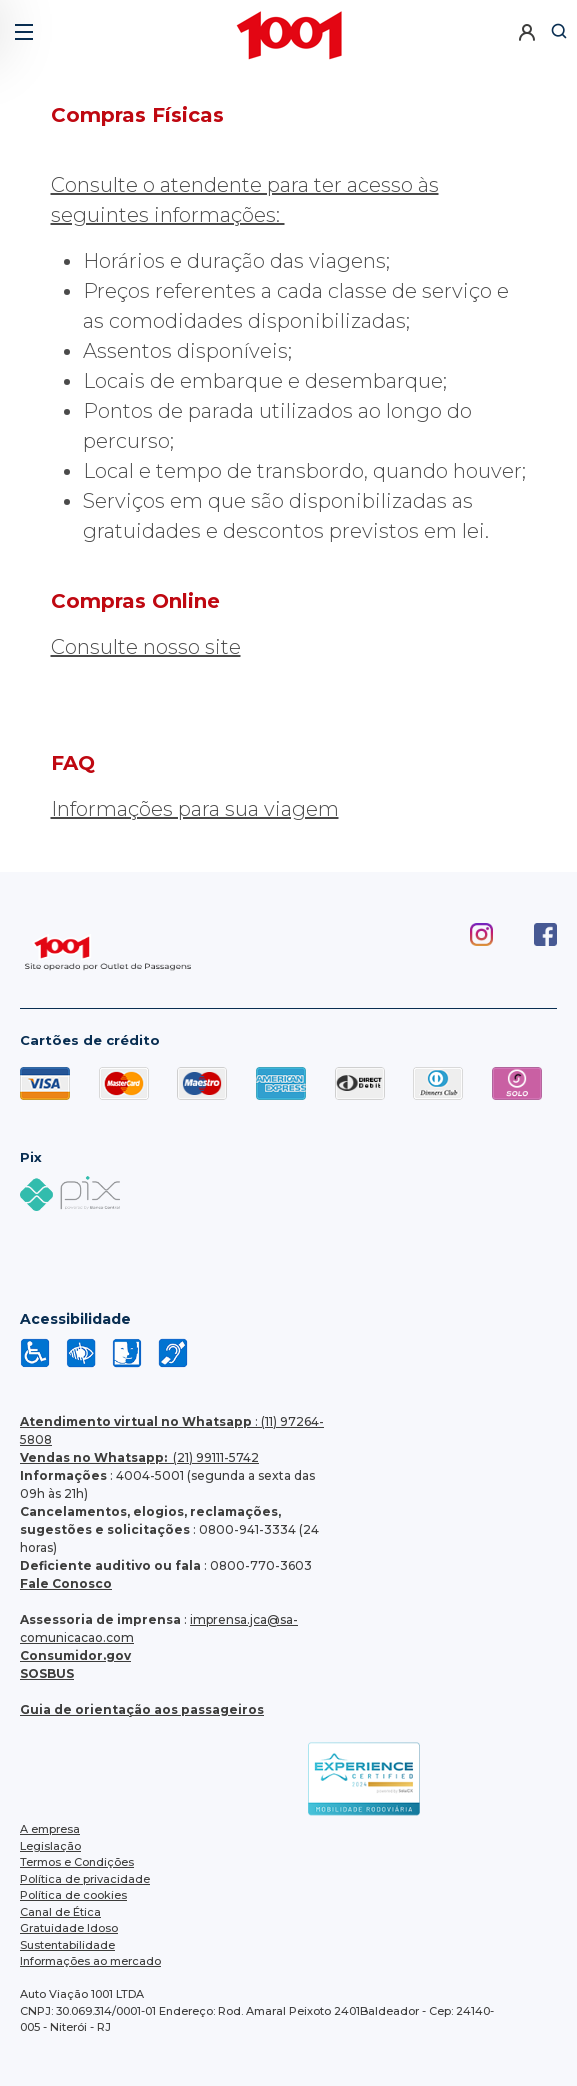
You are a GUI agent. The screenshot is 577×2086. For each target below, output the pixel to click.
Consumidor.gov (75, 1655)
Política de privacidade (85, 1879)
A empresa (50, 1829)
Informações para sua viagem (195, 809)
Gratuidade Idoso (69, 1928)
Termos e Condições (77, 1862)
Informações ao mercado (90, 1961)
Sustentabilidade (67, 1945)
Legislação (50, 1846)
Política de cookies (73, 1895)
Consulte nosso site (146, 647)
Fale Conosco (66, 1583)
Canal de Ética (60, 1912)
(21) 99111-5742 (139, 1457)
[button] (22, 24)
